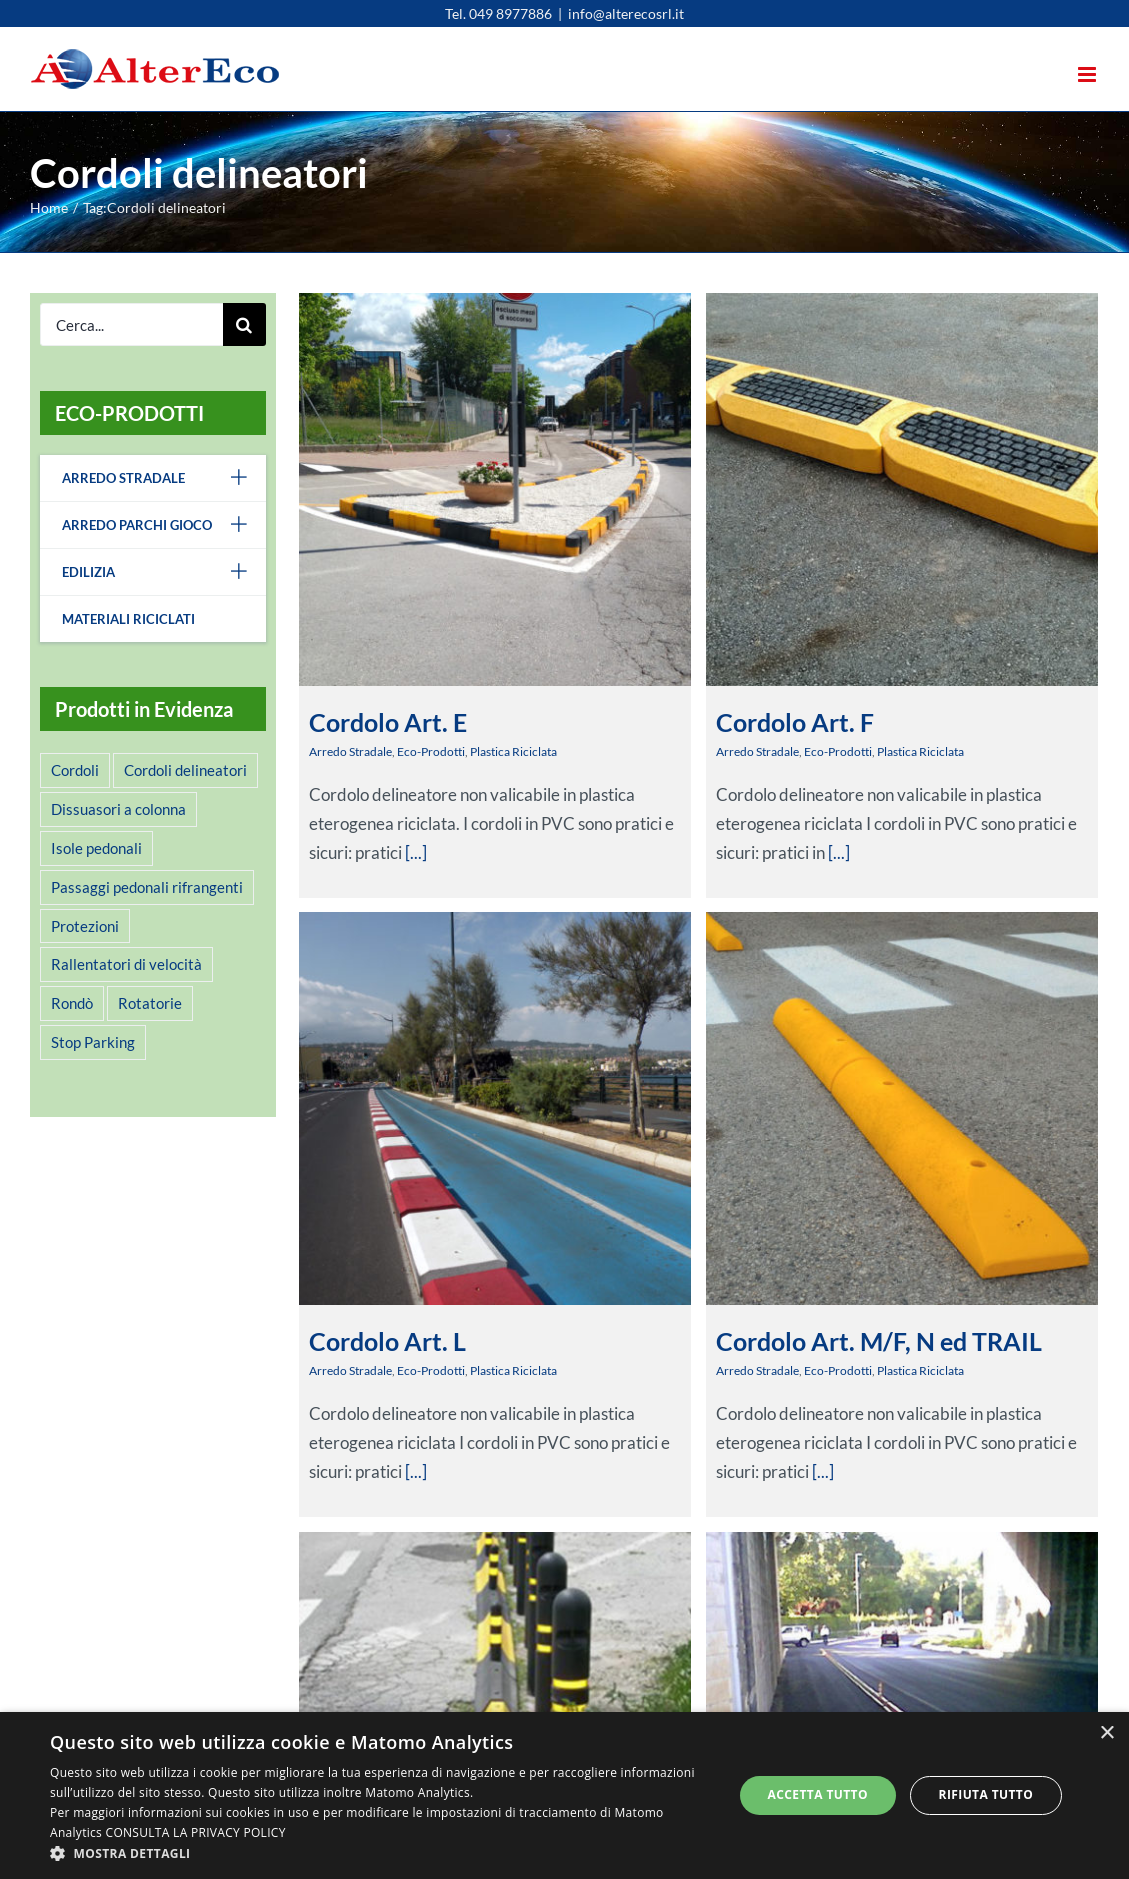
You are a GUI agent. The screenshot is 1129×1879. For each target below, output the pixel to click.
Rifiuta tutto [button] (986, 1794)
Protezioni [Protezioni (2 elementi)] (85, 926)
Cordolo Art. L (440, 1280)
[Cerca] (244, 324)
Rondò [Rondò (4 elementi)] (72, 1003)
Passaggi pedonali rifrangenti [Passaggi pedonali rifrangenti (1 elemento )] (147, 887)
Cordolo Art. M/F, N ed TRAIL (839, 1332)
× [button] (1106, 1733)
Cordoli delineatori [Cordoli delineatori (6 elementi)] (185, 770)
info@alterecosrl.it (626, 13)
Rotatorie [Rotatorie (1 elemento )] (150, 1003)
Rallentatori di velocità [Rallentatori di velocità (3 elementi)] (126, 964)
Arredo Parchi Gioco (164, 525)
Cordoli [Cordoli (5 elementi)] (75, 770)
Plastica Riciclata (513, 751)
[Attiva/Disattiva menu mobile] (1088, 74)
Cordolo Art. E (388, 722)
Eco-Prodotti (431, 751)
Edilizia (164, 572)
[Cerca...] (131, 324)
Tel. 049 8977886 (498, 13)
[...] (826, 852)
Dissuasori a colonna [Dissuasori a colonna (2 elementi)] (118, 809)
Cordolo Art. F (782, 722)
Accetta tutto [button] (818, 1794)
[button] (381, 1853)
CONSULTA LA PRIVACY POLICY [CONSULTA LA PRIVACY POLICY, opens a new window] (196, 1832)
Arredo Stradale (350, 751)
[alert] (564, 1795)
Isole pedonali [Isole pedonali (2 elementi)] (96, 848)
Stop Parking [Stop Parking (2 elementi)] (93, 1042)
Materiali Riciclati (128, 619)
